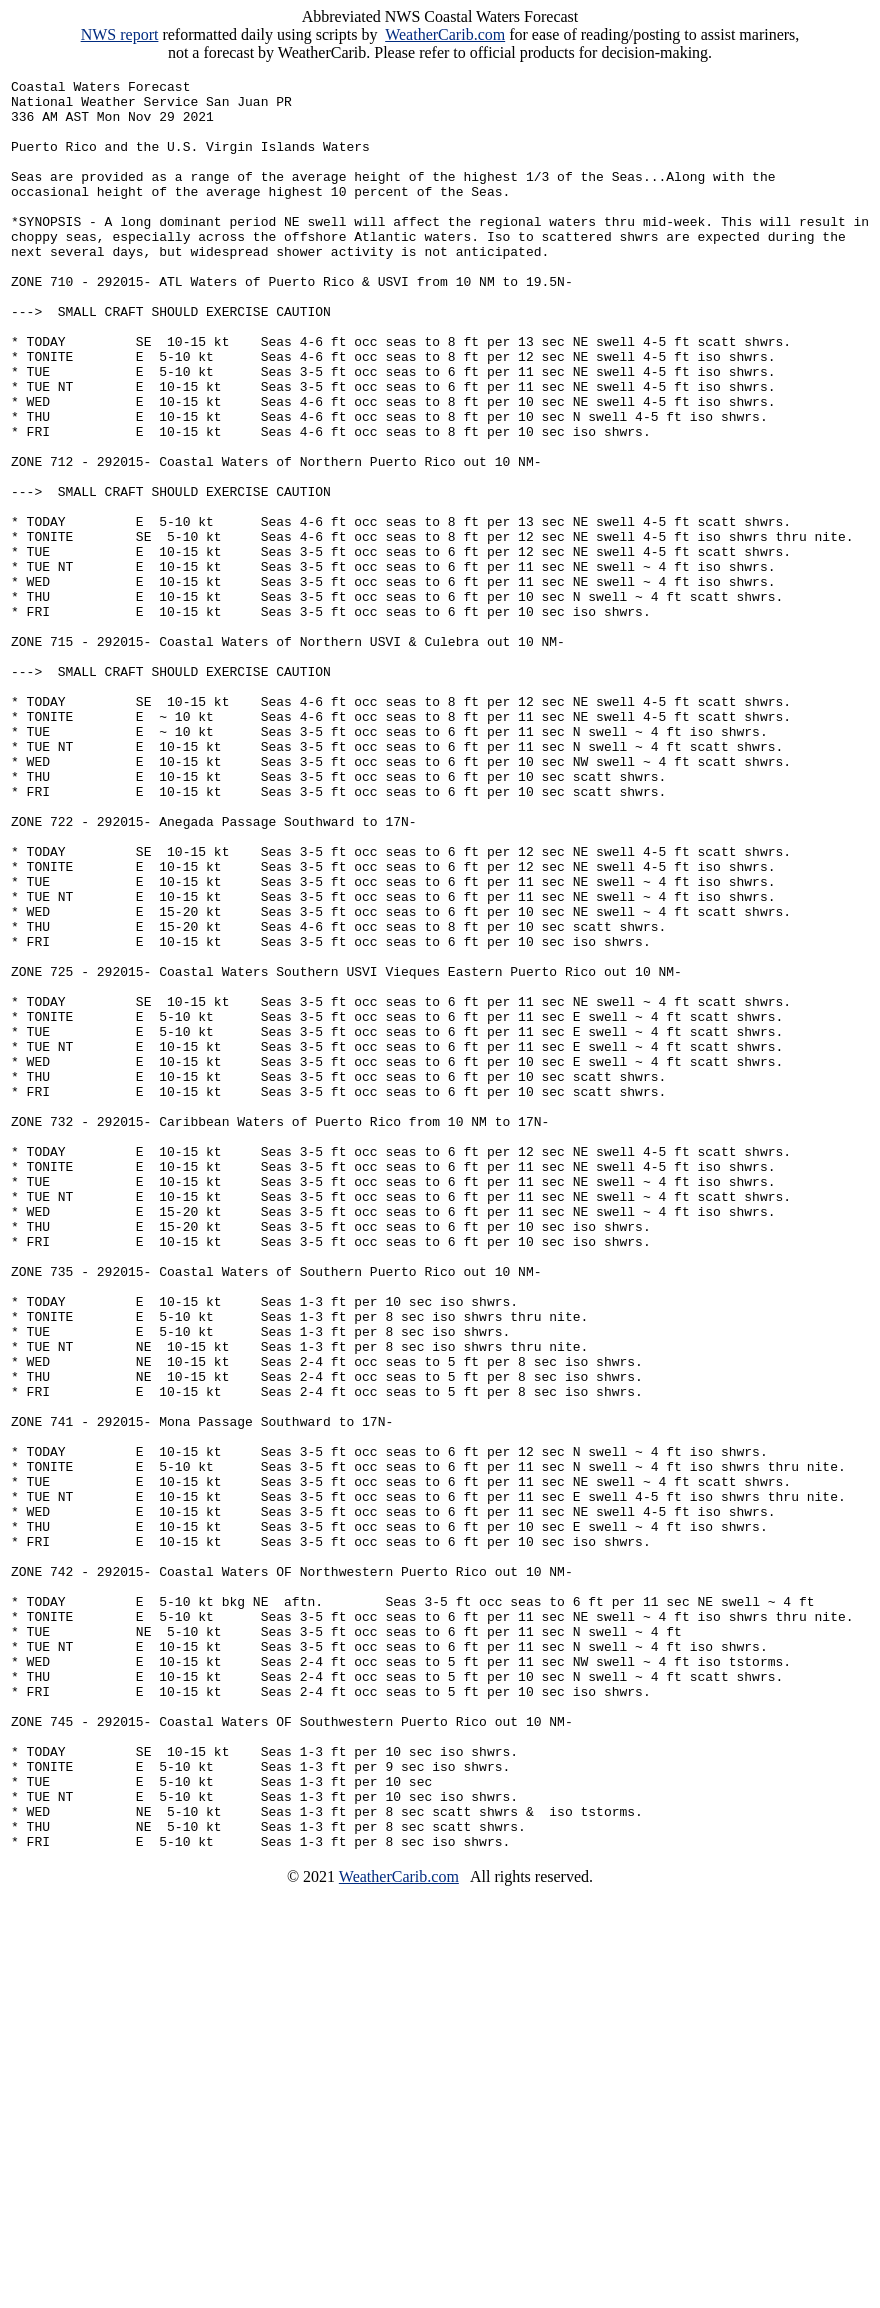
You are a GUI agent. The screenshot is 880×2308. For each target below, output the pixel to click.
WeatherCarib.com (445, 34)
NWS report (120, 34)
